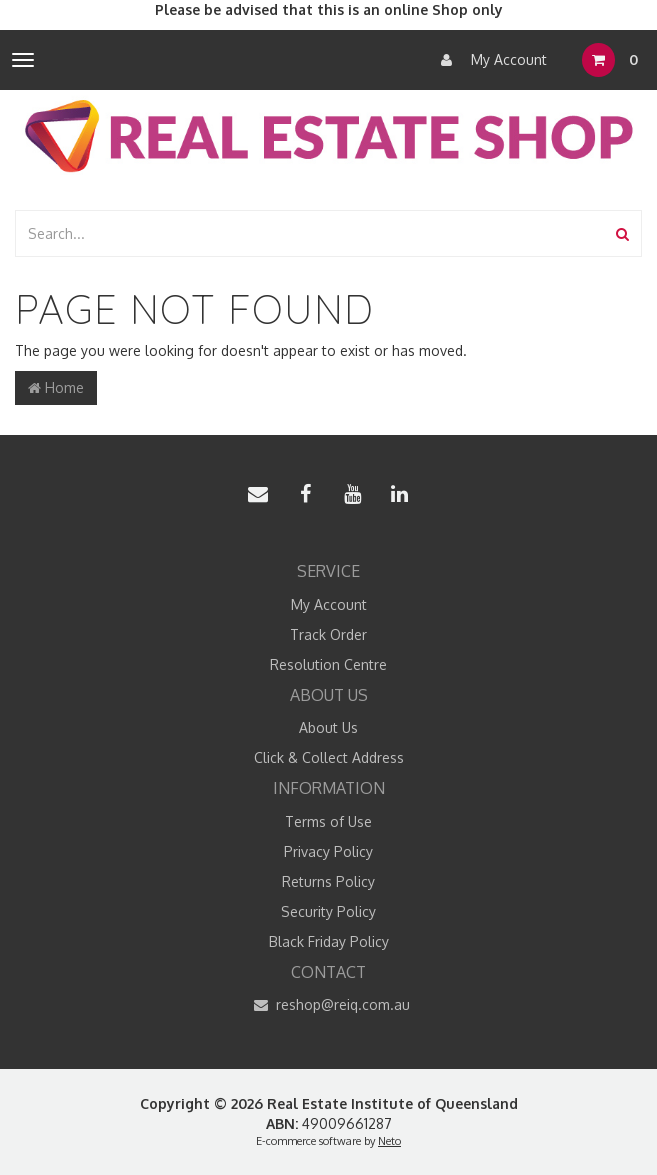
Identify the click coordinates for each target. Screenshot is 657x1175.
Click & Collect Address (329, 757)
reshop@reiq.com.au (328, 1005)
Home (56, 387)
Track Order (328, 634)
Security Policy (328, 911)
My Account (489, 60)
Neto (389, 1141)
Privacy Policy (328, 851)
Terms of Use (328, 821)
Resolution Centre (328, 664)
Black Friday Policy (329, 941)
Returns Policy (328, 881)
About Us (328, 727)
